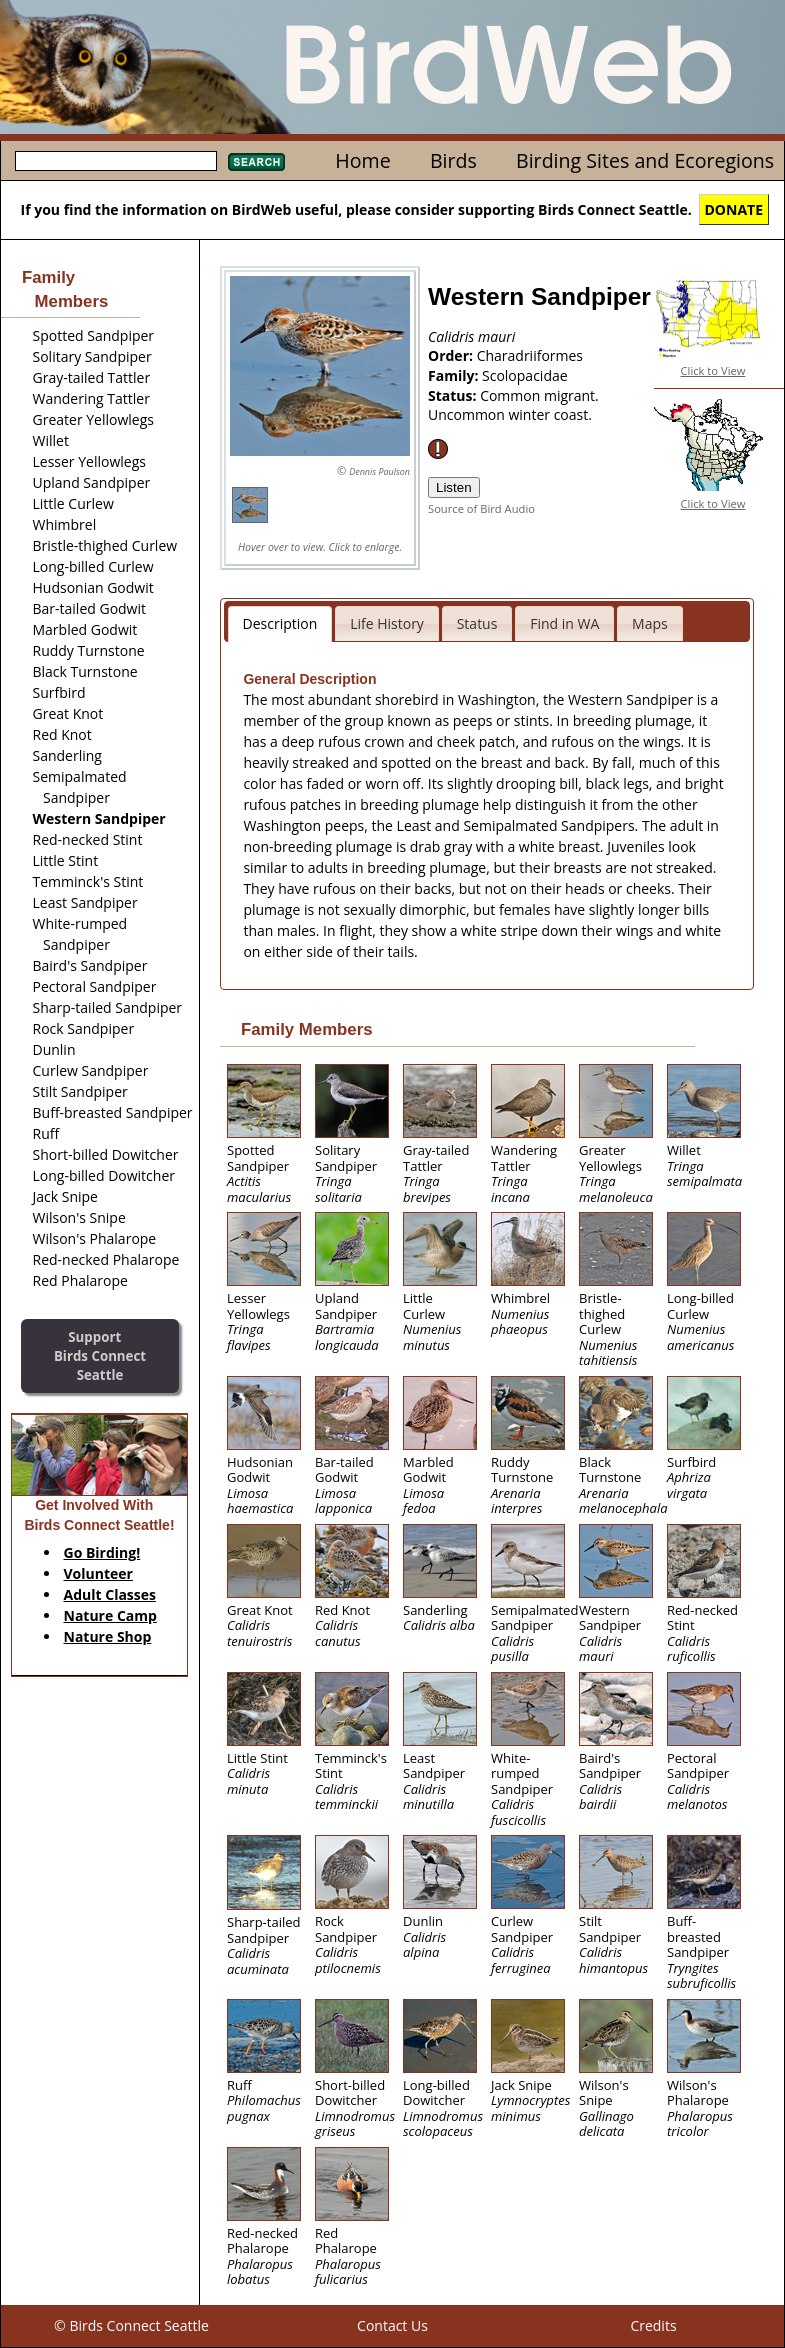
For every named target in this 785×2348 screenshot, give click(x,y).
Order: (452, 355)
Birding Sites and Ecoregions (645, 160)
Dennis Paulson (379, 471)
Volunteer (98, 1573)
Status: (454, 395)
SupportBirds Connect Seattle (100, 1355)
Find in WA (564, 623)
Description (280, 623)
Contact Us (392, 2325)
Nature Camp (110, 1615)
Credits (653, 2325)
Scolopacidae (525, 375)
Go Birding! (102, 1552)
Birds (453, 160)
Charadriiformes (530, 355)
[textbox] (116, 161)
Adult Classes (110, 1594)
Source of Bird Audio (481, 508)
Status (477, 623)
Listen (454, 487)
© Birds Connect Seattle (131, 2325)
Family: (455, 375)
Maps (650, 623)
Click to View (713, 370)
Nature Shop (108, 1636)
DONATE (734, 209)
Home (362, 160)
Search (256, 162)
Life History (387, 623)
